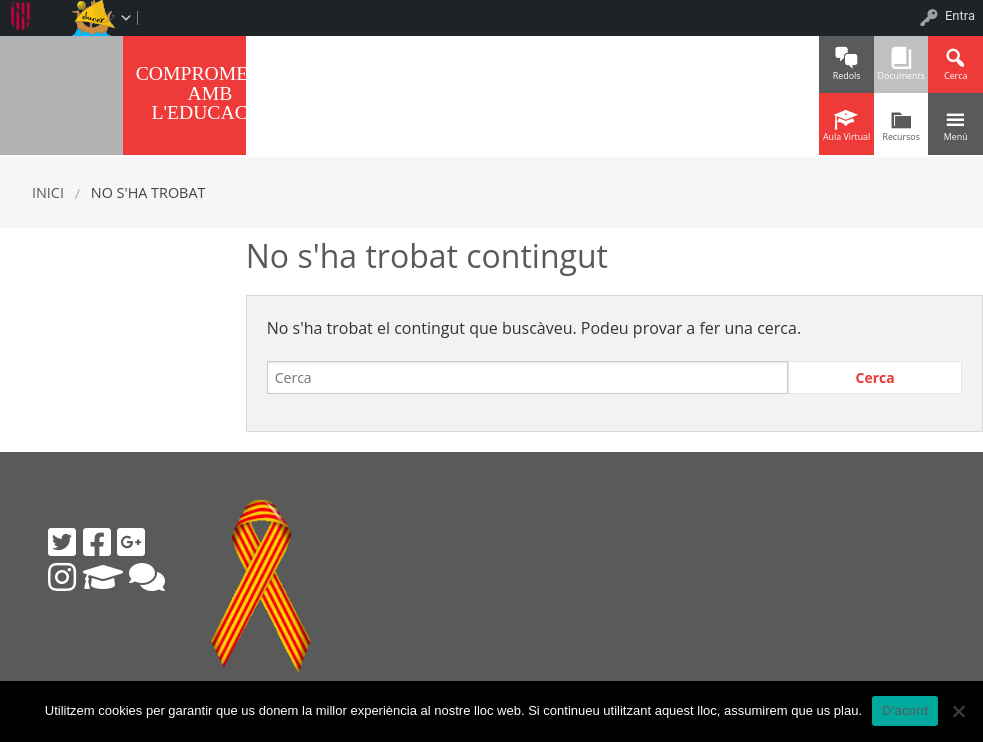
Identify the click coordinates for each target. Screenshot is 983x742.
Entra (960, 15)
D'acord (905, 710)
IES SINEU (61, 93)
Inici (48, 192)
